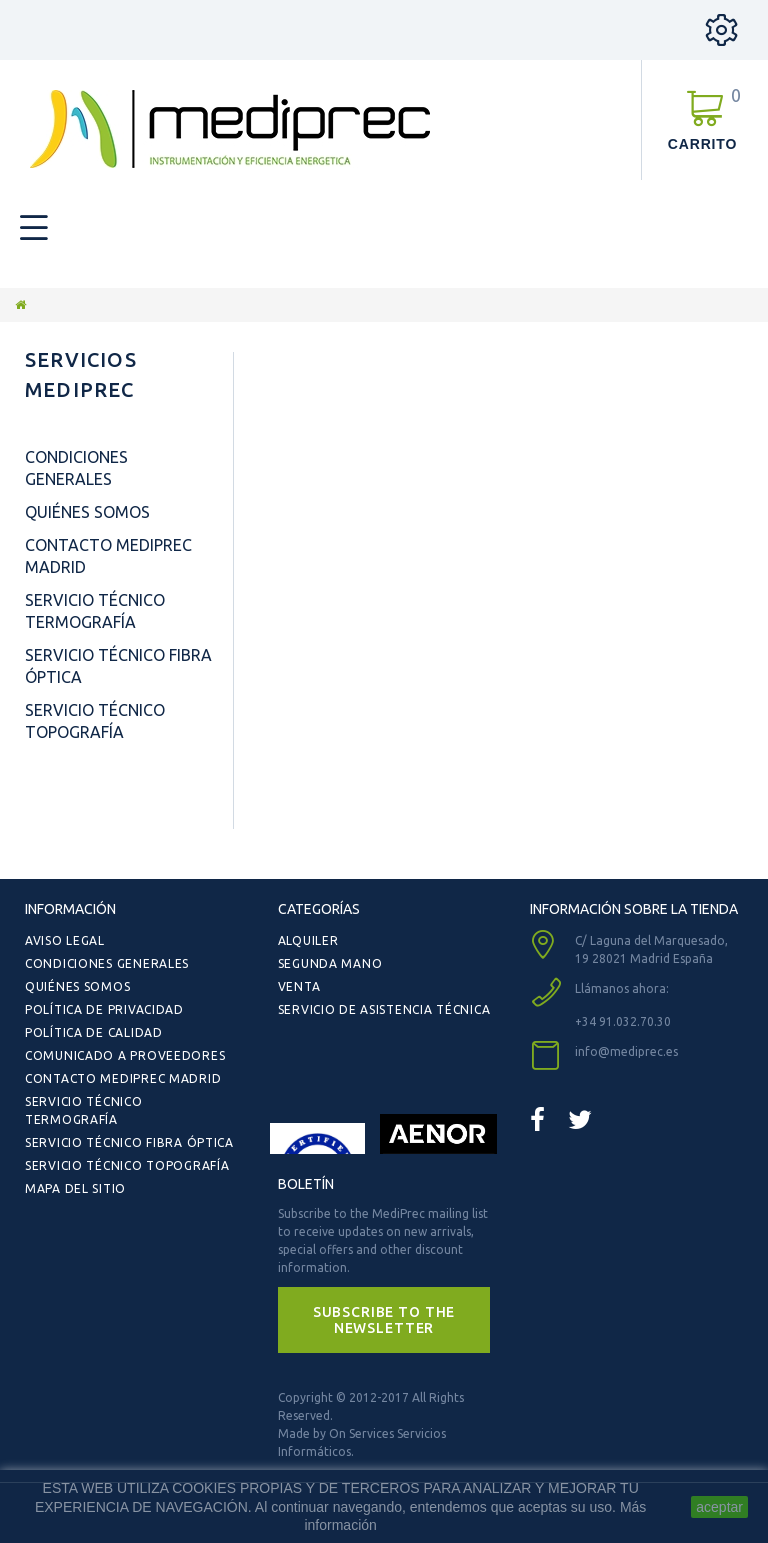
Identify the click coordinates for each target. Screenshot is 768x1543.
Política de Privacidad (104, 1009)
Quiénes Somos (87, 512)
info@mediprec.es (626, 1051)
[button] (384, 1320)
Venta (299, 986)
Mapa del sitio (75, 1188)
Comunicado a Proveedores (125, 1055)
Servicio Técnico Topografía (127, 1165)
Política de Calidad (94, 1032)
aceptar (719, 1507)
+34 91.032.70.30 (623, 1021)
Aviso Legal (65, 940)
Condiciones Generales (107, 963)
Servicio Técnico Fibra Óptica (129, 1142)
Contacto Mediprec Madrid (123, 1078)
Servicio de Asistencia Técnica (384, 1009)
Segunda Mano (330, 963)
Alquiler (308, 940)
